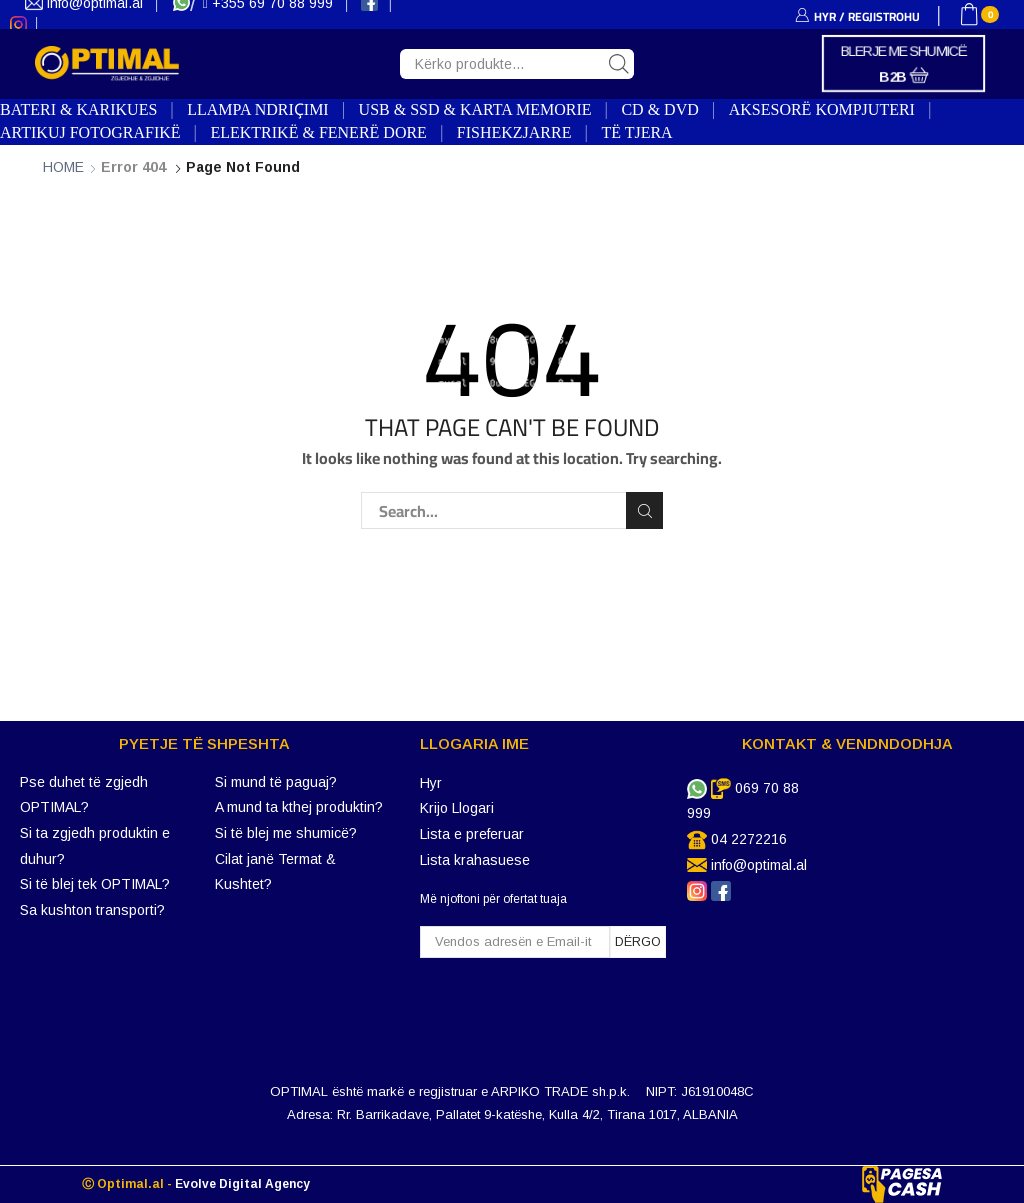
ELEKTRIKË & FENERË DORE (318, 132)
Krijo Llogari (457, 808)
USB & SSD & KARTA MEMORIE (475, 109)
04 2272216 (749, 839)
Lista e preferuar (472, 834)
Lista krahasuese (475, 860)
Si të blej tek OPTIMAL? (95, 884)
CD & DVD (659, 109)
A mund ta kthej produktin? (299, 807)
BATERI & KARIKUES (78, 109)
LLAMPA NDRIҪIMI (257, 109)
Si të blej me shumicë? (286, 833)
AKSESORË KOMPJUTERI (822, 109)
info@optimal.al (759, 865)
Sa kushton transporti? (92, 910)
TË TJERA (636, 132)
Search (644, 511)
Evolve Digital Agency (242, 1184)
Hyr (431, 783)
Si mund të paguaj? (276, 782)
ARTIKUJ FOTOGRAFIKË (90, 132)
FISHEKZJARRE (514, 132)
